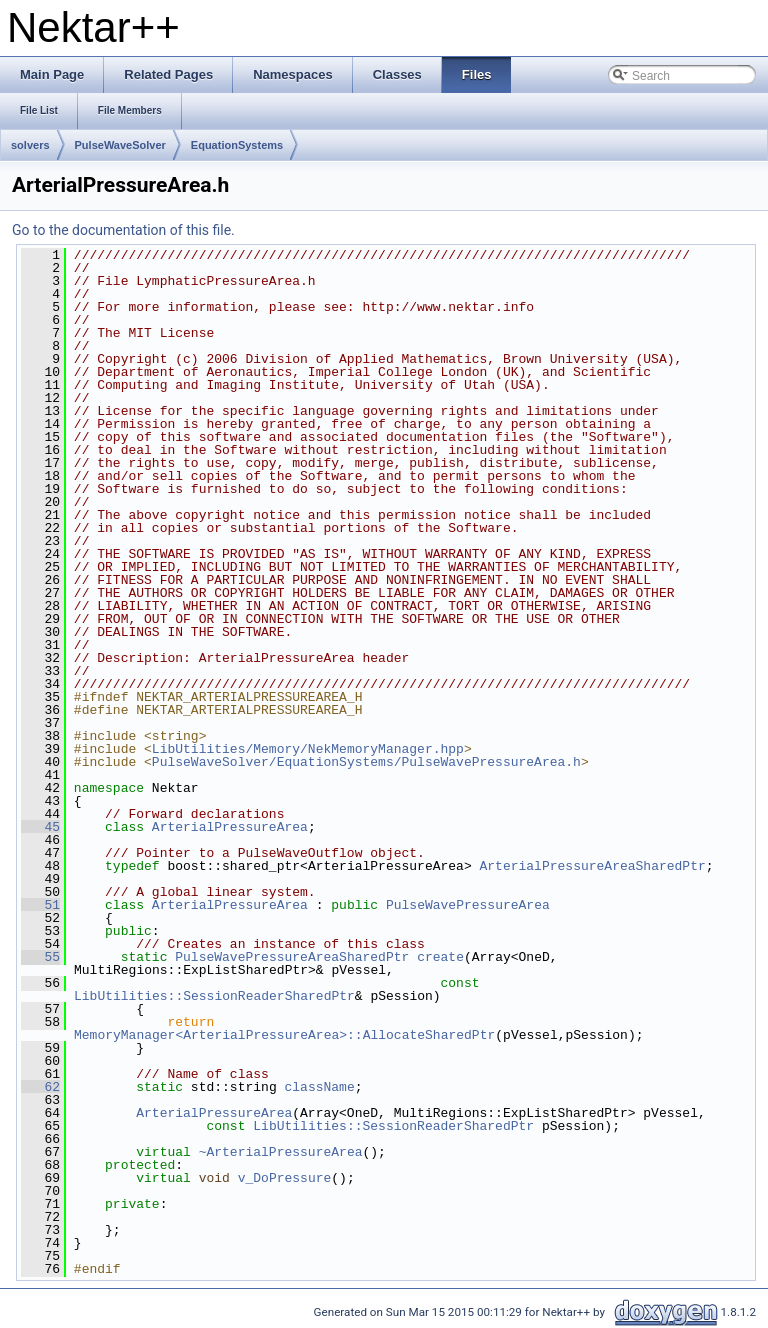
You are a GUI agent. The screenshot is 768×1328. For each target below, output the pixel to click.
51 (40, 905)
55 (40, 957)
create (440, 957)
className (319, 1087)
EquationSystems (237, 145)
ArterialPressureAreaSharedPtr (592, 866)
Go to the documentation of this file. (123, 230)
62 (40, 1087)
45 (40, 827)
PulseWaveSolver (120, 145)
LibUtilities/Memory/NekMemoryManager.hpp (308, 749)
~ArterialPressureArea (281, 1152)
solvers (30, 145)
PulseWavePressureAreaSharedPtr (292, 957)
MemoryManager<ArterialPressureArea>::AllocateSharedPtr (284, 1035)
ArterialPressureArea (230, 827)
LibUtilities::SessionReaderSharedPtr (214, 996)
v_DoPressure (285, 1178)
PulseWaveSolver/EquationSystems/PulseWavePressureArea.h (366, 762)
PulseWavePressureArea (468, 905)
